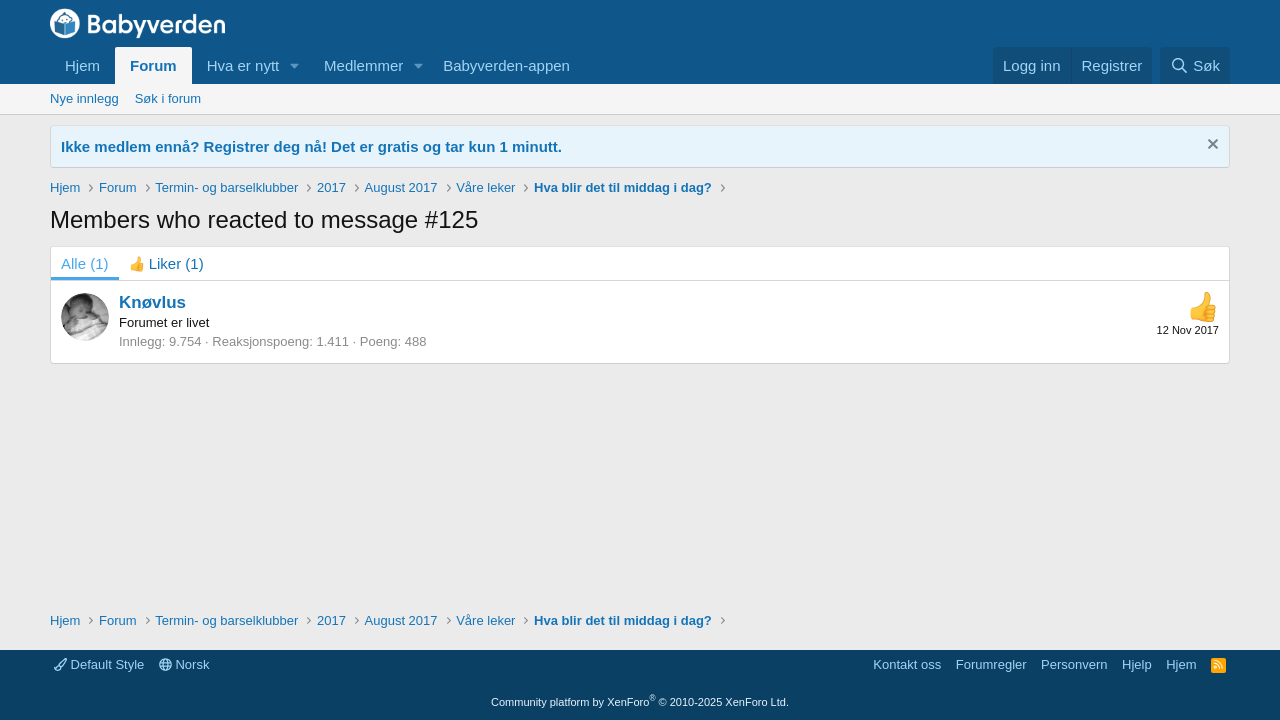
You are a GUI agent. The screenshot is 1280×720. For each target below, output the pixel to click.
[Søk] (1195, 65)
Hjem (82, 65)
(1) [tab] (85, 263)
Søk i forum (168, 98)
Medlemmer (363, 65)
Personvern (1074, 664)
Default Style (99, 664)
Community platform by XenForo (640, 702)
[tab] (166, 263)
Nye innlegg (84, 98)
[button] (295, 65)
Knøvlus (152, 302)
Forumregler (991, 664)
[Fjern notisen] (1210, 146)
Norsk (184, 664)
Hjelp (1137, 664)
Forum (153, 65)
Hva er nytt (243, 65)
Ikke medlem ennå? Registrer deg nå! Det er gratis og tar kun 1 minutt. (311, 146)
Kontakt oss (907, 664)
